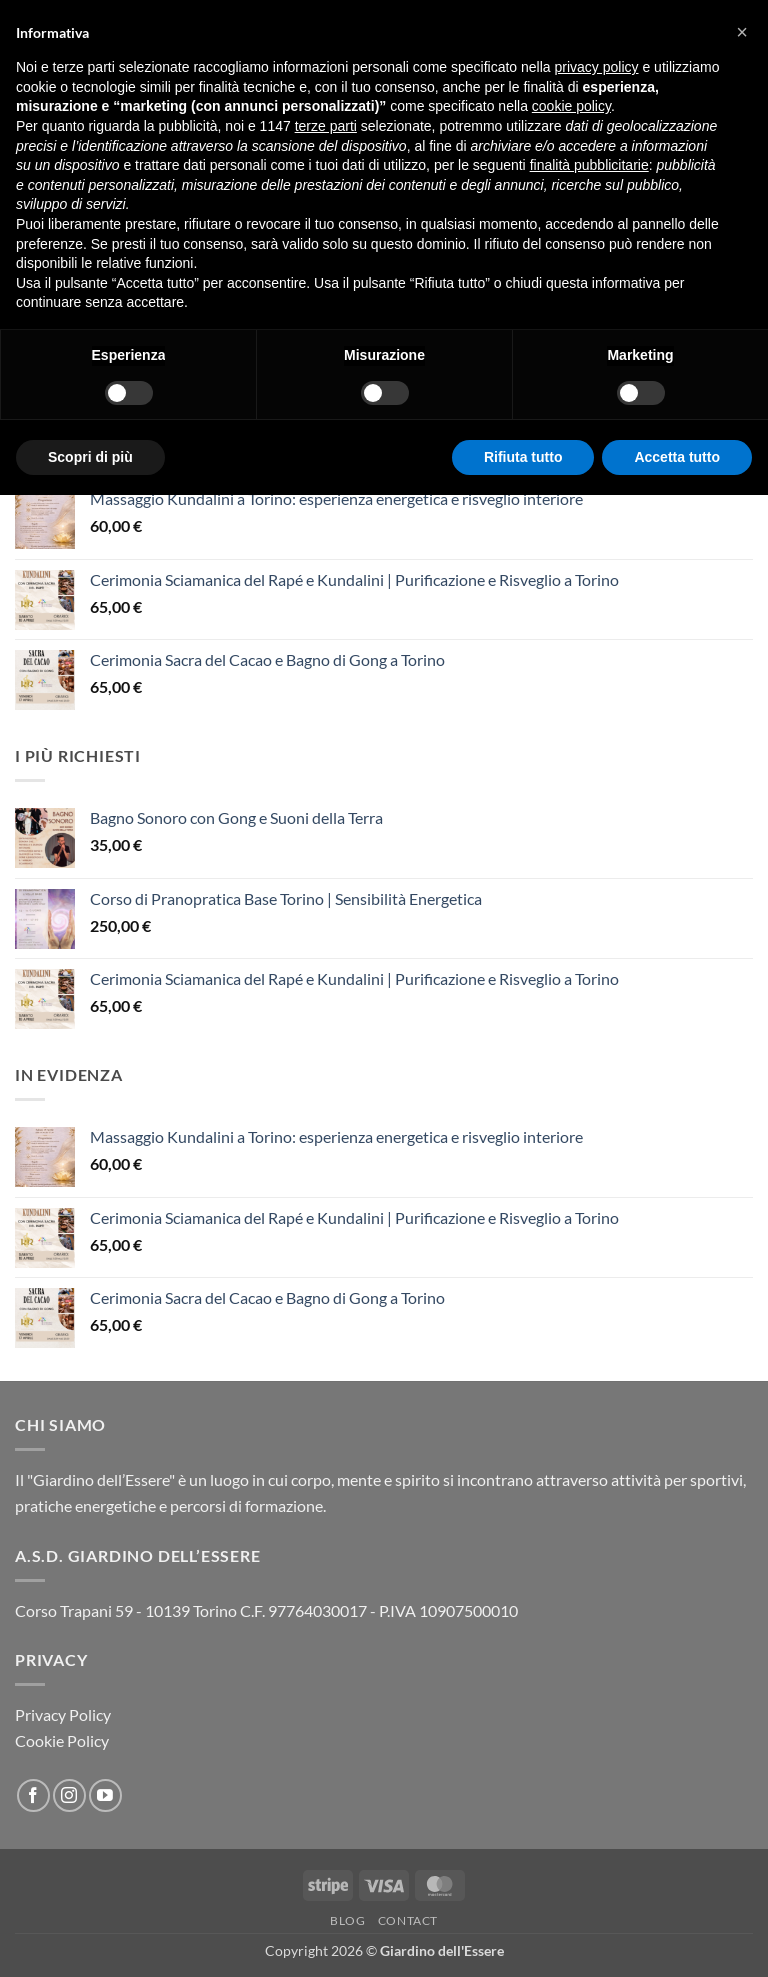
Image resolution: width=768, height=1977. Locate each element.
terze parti (326, 126)
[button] (742, 32)
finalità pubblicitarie (589, 165)
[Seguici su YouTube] (105, 1795)
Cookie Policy (62, 1740)
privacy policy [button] (597, 67)
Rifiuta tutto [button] (523, 457)
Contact (408, 1920)
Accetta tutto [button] (677, 457)
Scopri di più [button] (90, 457)
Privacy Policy (63, 1714)
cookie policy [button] (571, 106)
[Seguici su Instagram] (69, 1795)
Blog (347, 1920)
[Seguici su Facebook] (33, 1795)
